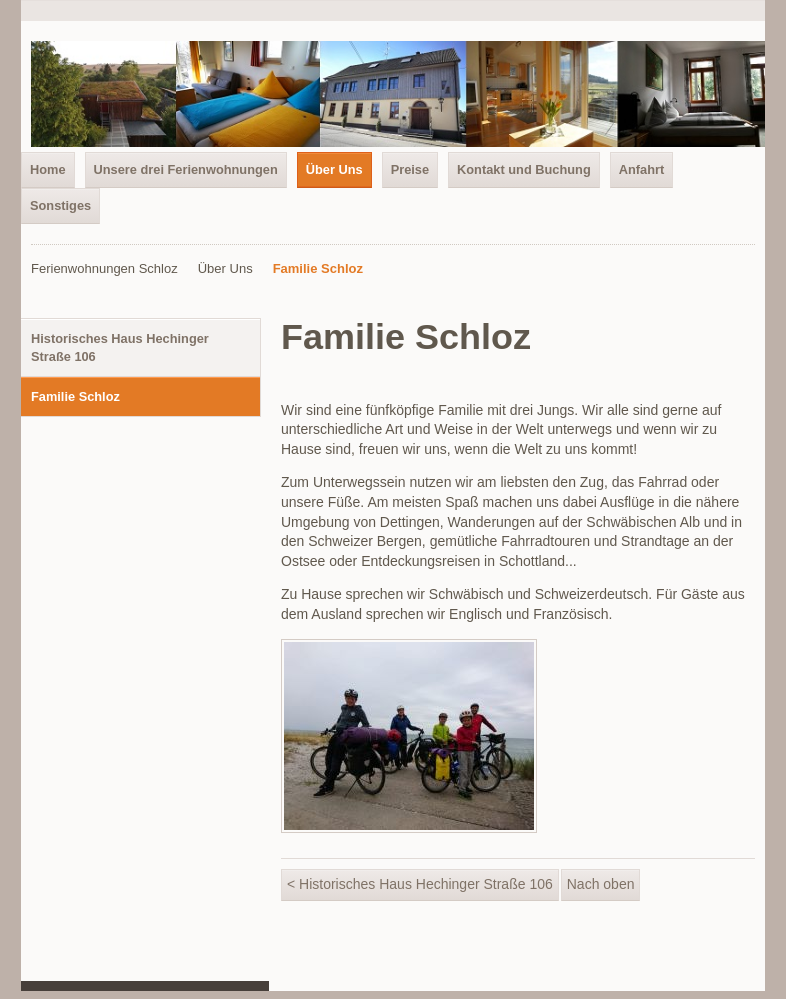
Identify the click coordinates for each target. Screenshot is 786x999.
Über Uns (225, 268)
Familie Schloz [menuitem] (75, 396)
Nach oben (601, 884)
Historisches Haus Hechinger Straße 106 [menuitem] (120, 347)
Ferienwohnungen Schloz (104, 268)
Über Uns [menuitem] (334, 169)
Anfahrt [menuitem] (642, 169)
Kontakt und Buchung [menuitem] (524, 169)
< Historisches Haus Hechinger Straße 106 (420, 884)
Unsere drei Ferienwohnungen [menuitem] (186, 169)
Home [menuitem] (48, 169)
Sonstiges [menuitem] (60, 205)
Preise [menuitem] (410, 169)
